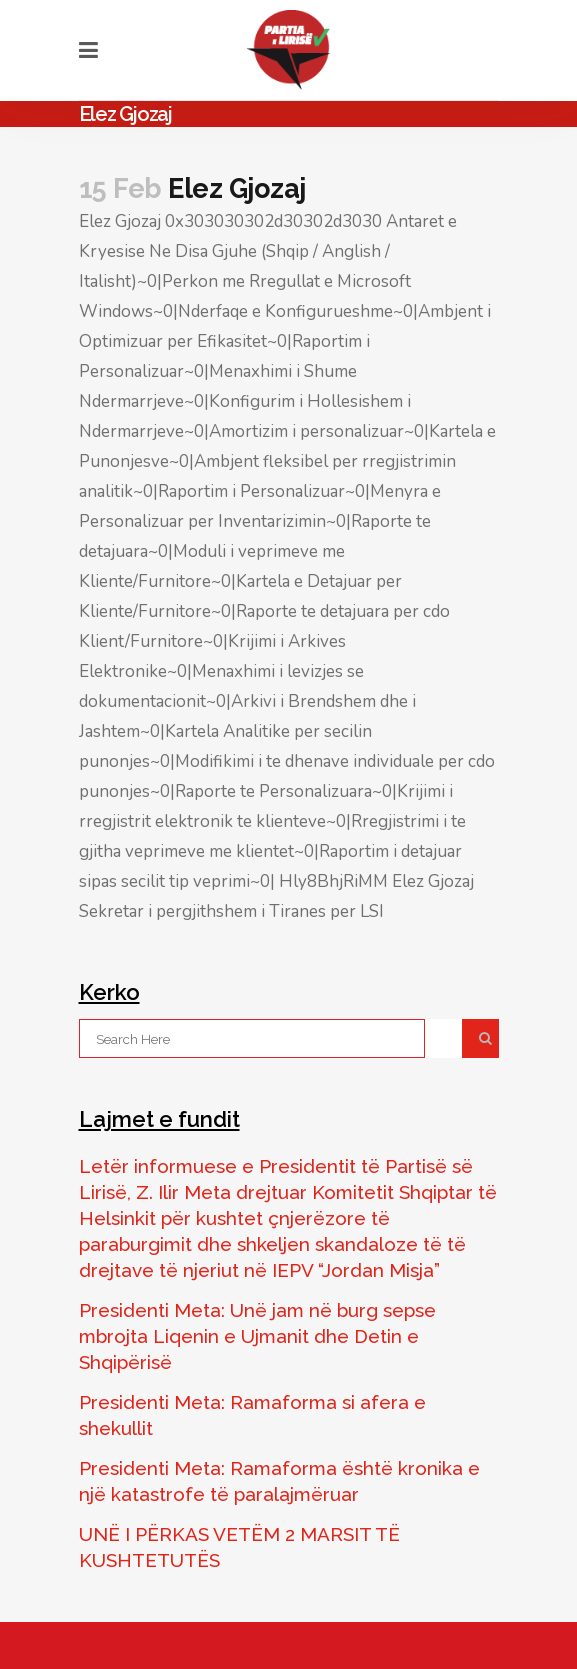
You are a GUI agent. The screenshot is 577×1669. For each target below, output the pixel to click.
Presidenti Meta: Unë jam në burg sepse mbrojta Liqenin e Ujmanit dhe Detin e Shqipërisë (257, 1336)
